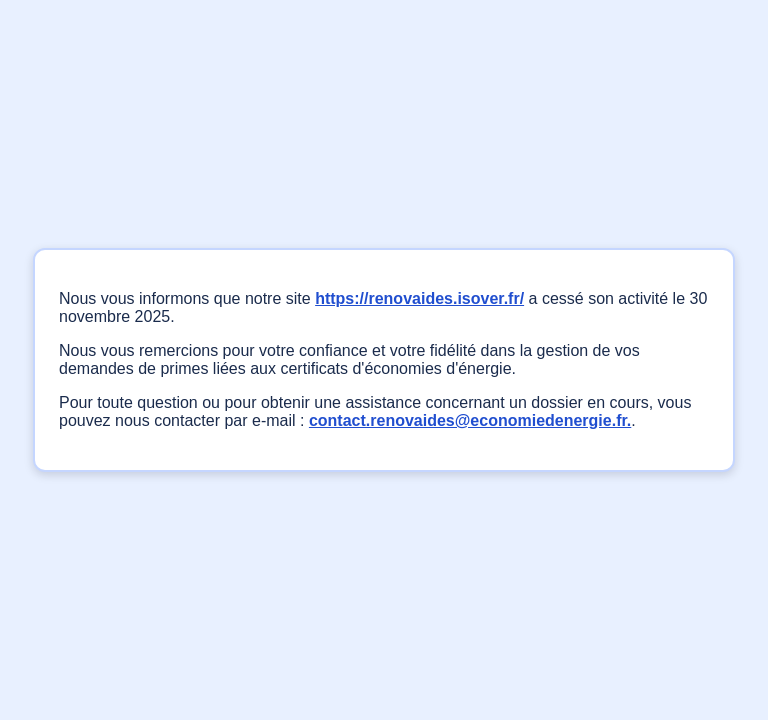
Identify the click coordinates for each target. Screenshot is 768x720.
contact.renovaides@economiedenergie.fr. (470, 420)
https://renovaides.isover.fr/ (419, 298)
